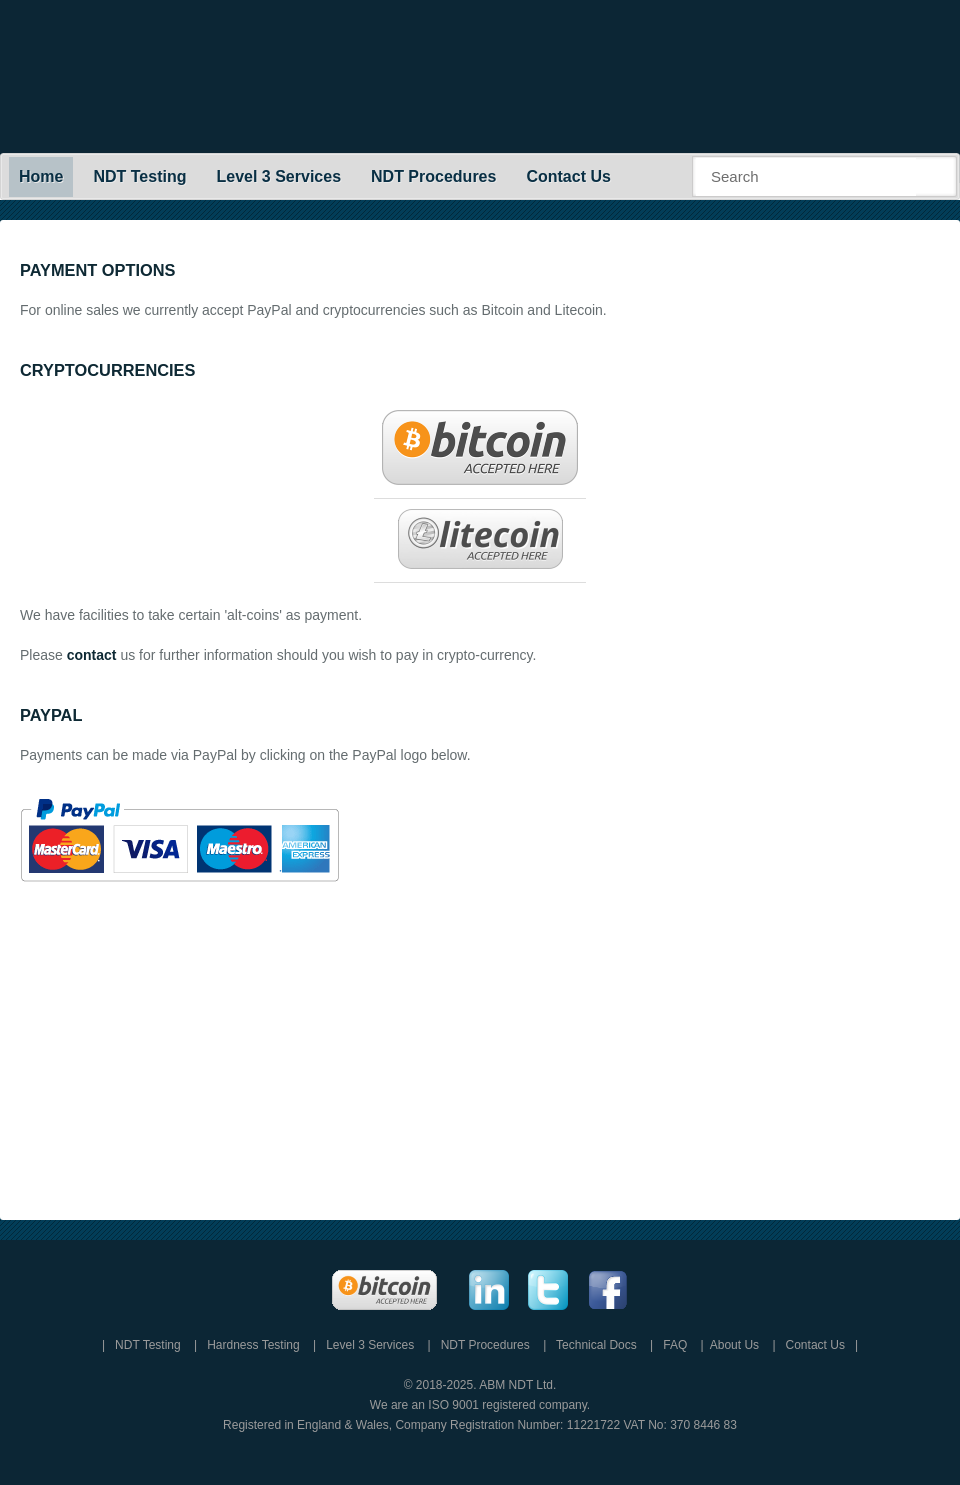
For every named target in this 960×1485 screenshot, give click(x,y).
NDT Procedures (433, 176)
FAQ (675, 1345)
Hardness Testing (253, 1345)
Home (41, 176)
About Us (734, 1345)
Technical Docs (596, 1345)
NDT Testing (139, 176)
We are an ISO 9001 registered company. (480, 1405)
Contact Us (568, 176)
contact (92, 655)
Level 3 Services (278, 176)
